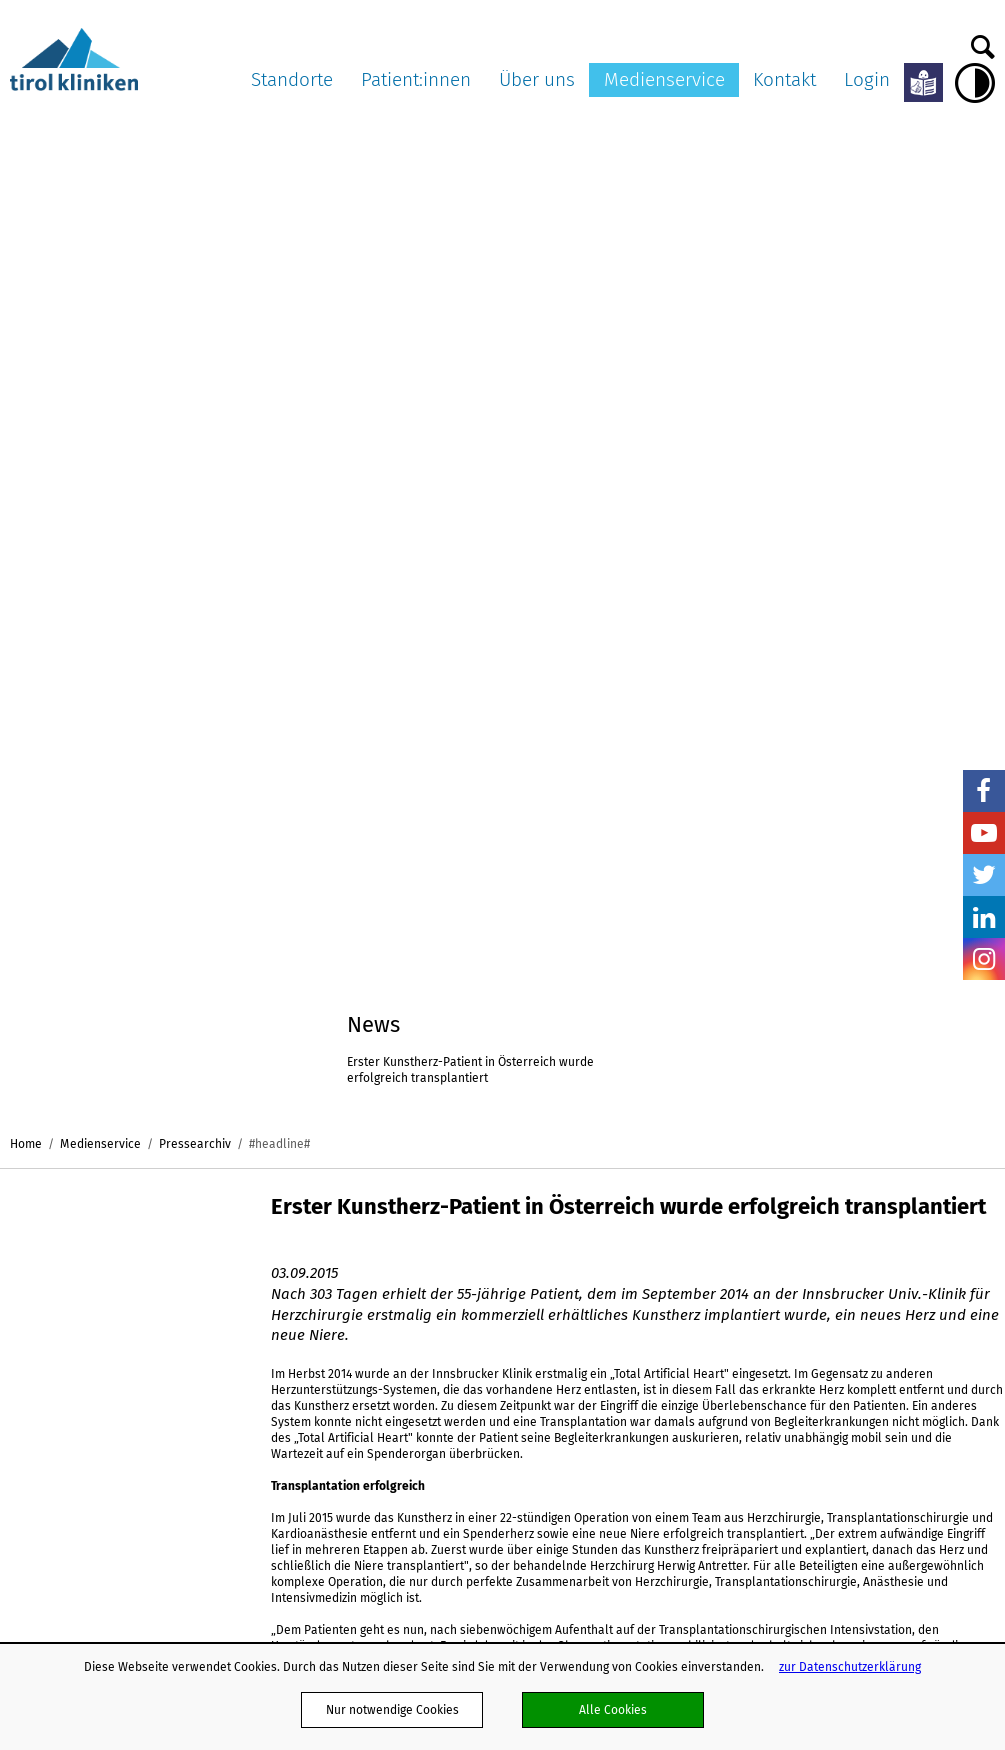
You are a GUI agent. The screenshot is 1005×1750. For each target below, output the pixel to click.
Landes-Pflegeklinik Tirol (258, 1274)
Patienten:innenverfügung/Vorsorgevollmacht (460, 1306)
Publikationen (625, 1454)
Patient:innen (395, 1203)
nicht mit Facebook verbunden (21, 1269)
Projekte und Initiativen (651, 1546)
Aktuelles (613, 1230)
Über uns (628, 1203)
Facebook (984, 791)
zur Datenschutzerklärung (850, 1666)
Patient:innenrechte (388, 1249)
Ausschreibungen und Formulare (646, 1276)
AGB (598, 1322)
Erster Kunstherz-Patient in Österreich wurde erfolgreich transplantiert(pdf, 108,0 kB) (380, 958)
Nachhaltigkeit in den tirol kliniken (658, 1500)
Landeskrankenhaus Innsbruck (260, 1238)
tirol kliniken (68, 1203)
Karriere (610, 1304)
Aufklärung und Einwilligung (410, 1287)
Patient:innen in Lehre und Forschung (436, 1362)
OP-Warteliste (372, 1400)
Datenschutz (621, 1379)
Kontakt (784, 79)
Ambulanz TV (768, 1287)
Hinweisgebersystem (644, 1584)
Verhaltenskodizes (638, 1473)
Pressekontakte (776, 1306)
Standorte (292, 79)
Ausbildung (617, 1602)
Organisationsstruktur (647, 1249)
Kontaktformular (911, 1249)
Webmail (611, 1360)
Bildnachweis (769, 1324)
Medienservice (664, 79)
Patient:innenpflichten (395, 1268)
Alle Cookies (613, 1709)
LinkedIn (984, 917)
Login (867, 79)
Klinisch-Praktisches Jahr (656, 1416)
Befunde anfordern (918, 1268)
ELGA (347, 1343)
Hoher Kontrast (975, 83)
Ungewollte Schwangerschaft (414, 1437)
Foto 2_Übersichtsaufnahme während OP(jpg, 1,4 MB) (383, 1057)
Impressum (618, 1398)
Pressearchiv (195, 138)
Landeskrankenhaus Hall (260, 1310)
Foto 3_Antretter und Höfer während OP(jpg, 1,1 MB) (379, 1093)
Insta (984, 959)
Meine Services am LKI (396, 1230)
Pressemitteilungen (786, 1230)
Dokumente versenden (928, 1230)
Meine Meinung (376, 1418)
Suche (983, 42)
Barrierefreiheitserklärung (660, 1435)
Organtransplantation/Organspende (433, 1324)
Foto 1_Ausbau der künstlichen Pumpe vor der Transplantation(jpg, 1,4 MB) (396, 1011)
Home (26, 138)
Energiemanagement (643, 1527)
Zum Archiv (310, 849)
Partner (608, 1341)
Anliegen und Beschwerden (409, 1381)
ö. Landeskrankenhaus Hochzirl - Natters (266, 1345)
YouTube (984, 833)
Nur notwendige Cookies (392, 1709)
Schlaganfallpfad (634, 1565)
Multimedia (764, 1268)
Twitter (984, 875)
